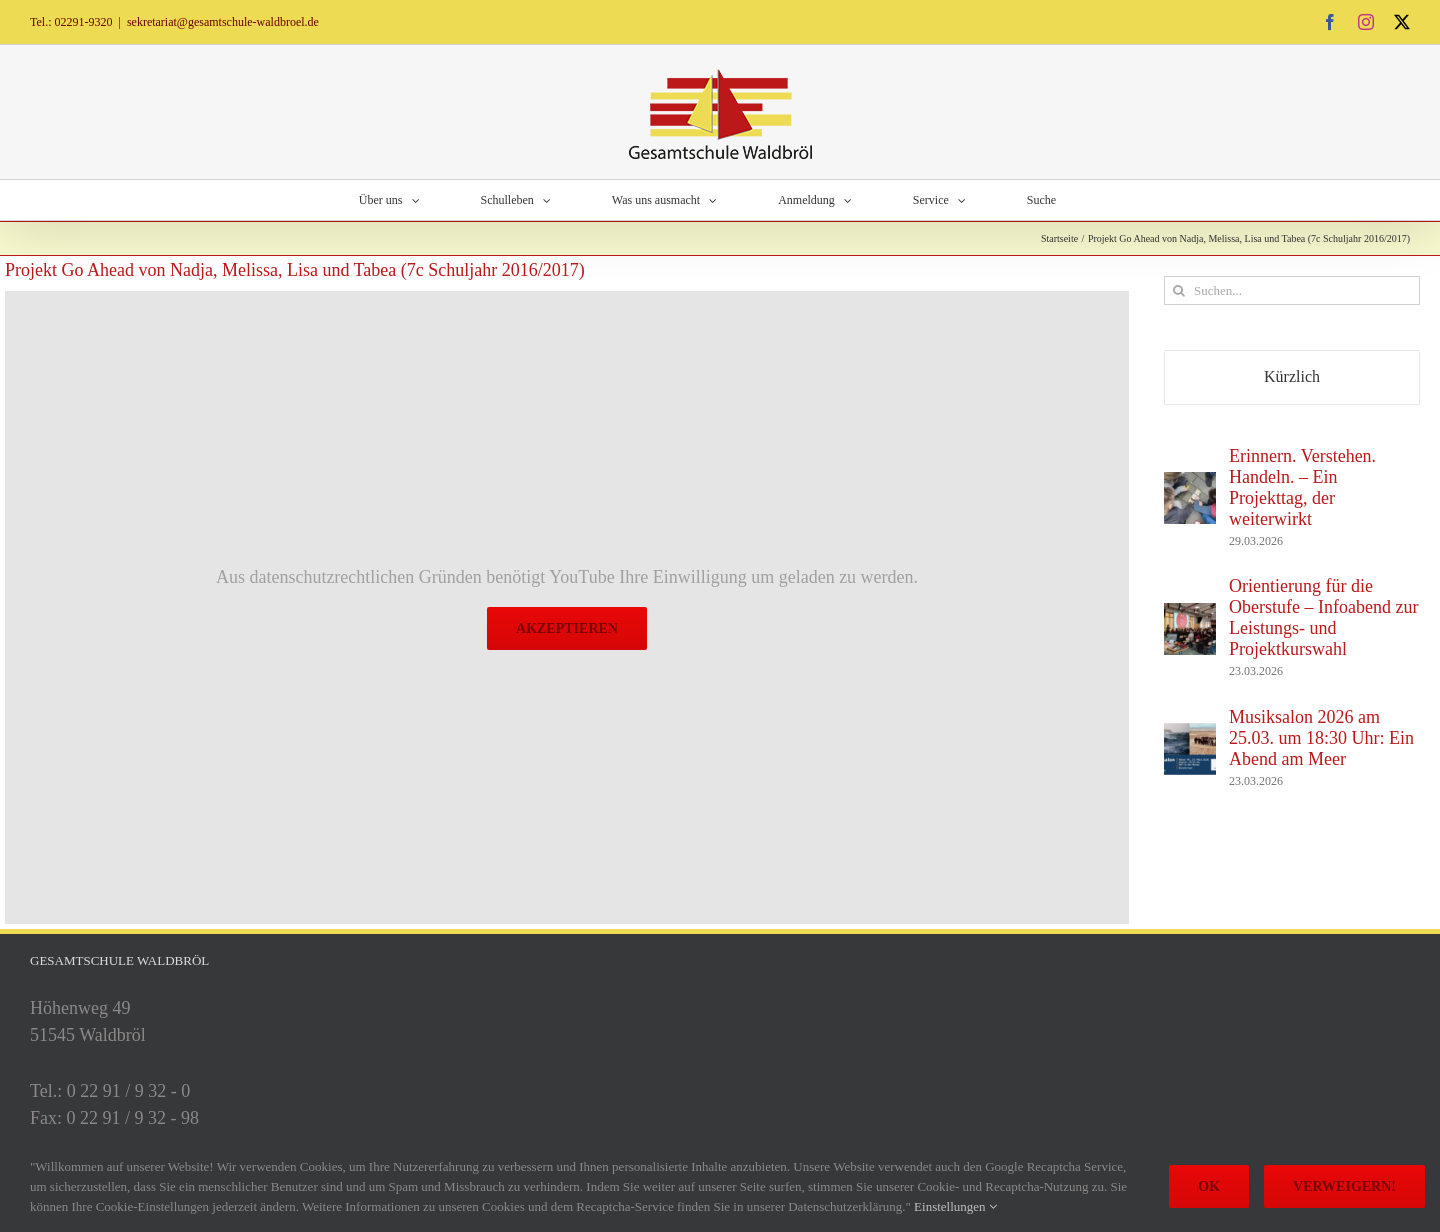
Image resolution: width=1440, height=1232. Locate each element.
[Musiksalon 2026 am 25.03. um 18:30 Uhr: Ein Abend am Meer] (1190, 736)
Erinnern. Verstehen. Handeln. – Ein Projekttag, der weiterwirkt (1302, 487)
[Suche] (1178, 290)
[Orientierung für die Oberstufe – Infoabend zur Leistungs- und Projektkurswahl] (1190, 616)
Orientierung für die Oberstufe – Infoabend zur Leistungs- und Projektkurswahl (1323, 617)
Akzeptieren (567, 628)
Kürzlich (1292, 376)
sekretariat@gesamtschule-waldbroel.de (223, 22)
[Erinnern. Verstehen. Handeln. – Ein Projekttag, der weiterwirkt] (1190, 485)
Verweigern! (1344, 1186)
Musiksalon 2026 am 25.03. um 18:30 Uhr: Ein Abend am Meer (1321, 738)
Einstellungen (955, 1206)
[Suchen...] (1292, 290)
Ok (1209, 1186)
